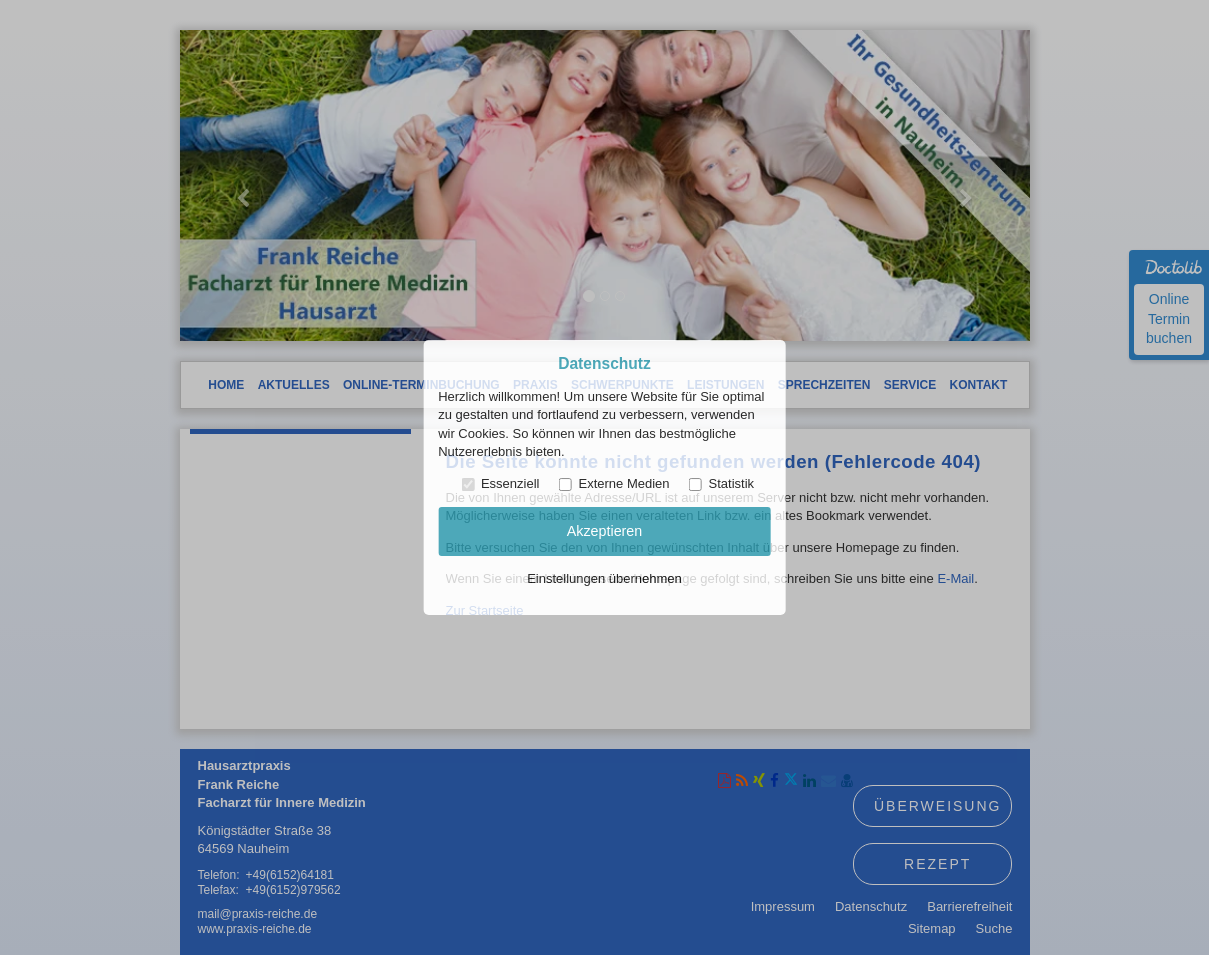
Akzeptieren (605, 531)
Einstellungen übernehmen (604, 578)
